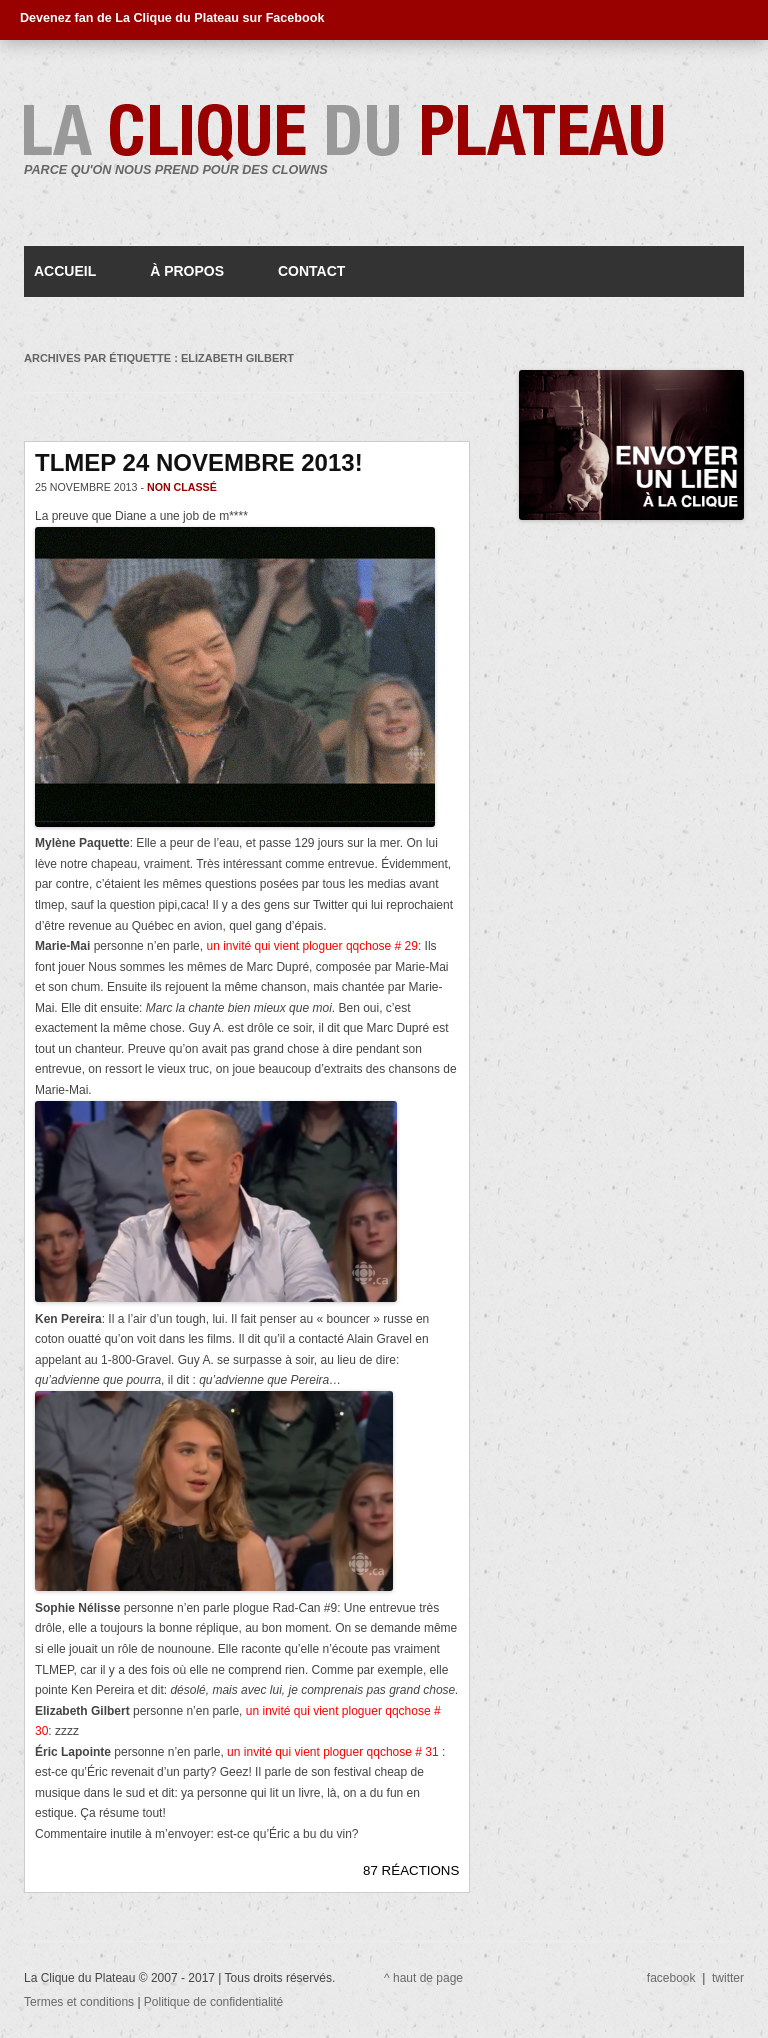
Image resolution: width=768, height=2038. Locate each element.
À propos (187, 271)
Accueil (65, 271)
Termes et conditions (80, 2002)
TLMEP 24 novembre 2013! (199, 462)
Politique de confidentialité (213, 2002)
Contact (311, 271)
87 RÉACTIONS (411, 1870)
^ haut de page (423, 1978)
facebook (671, 1978)
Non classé (182, 487)
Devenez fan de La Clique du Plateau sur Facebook (172, 18)
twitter (728, 1978)
